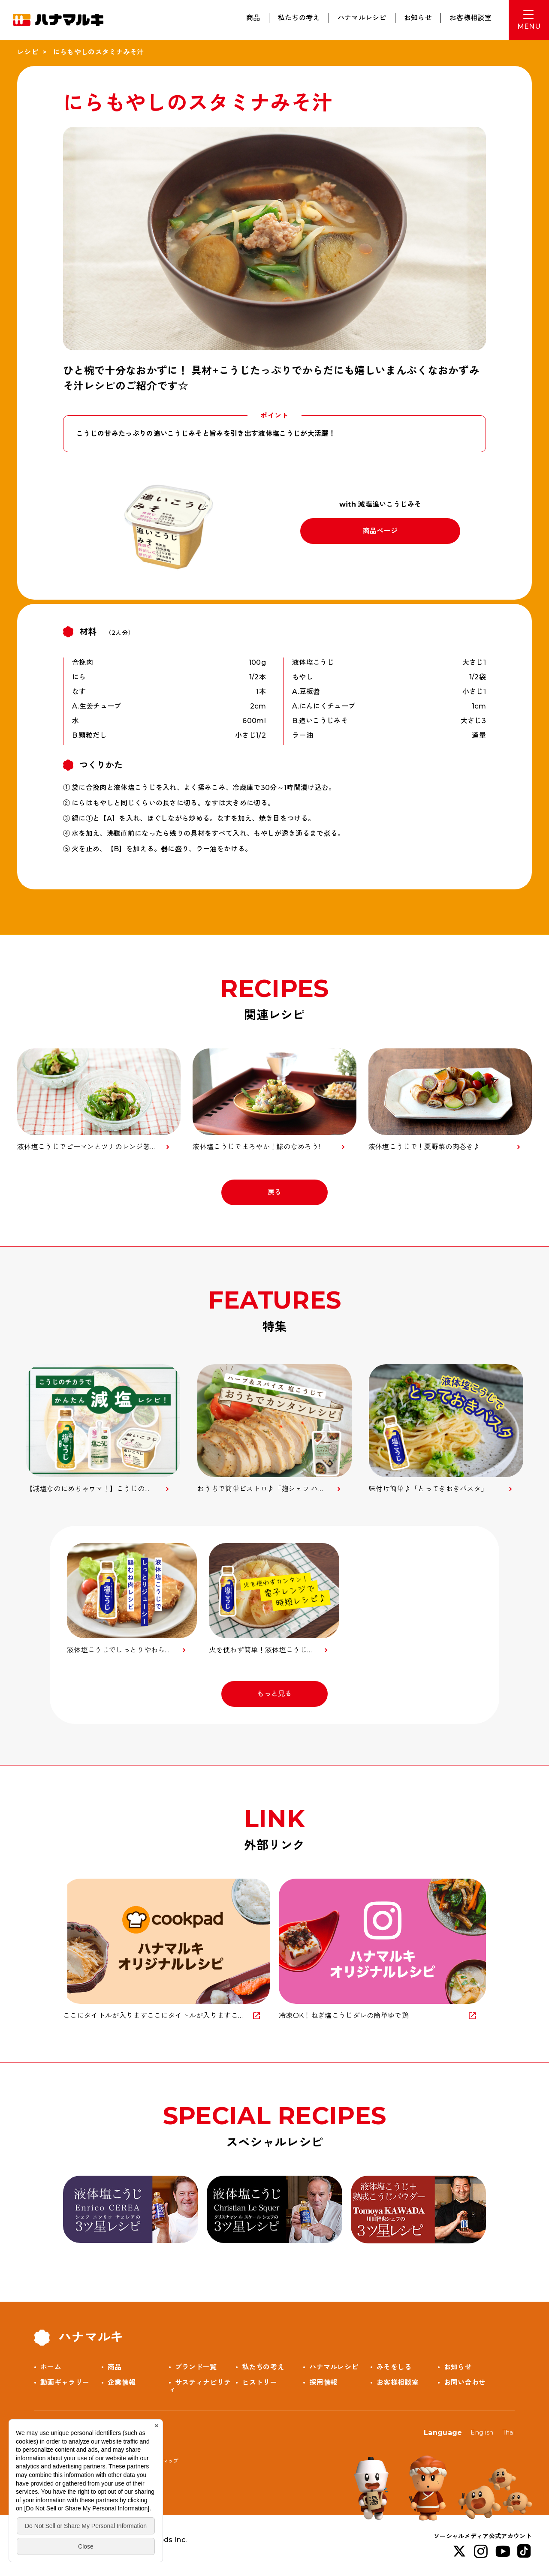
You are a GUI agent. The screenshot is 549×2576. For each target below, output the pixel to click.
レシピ (27, 52)
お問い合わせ (465, 2382)
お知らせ (418, 18)
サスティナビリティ (200, 2385)
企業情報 (122, 2382)
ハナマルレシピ (362, 18)
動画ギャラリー (64, 2382)
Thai (508, 2432)
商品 (253, 18)
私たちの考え (299, 18)
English (482, 2432)
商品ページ (380, 531)
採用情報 (323, 2382)
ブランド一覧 (196, 2367)
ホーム (50, 2367)
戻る (275, 1192)
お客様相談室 (470, 18)
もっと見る (274, 1694)
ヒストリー (259, 2382)
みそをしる (394, 2367)
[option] (103, 1429)
